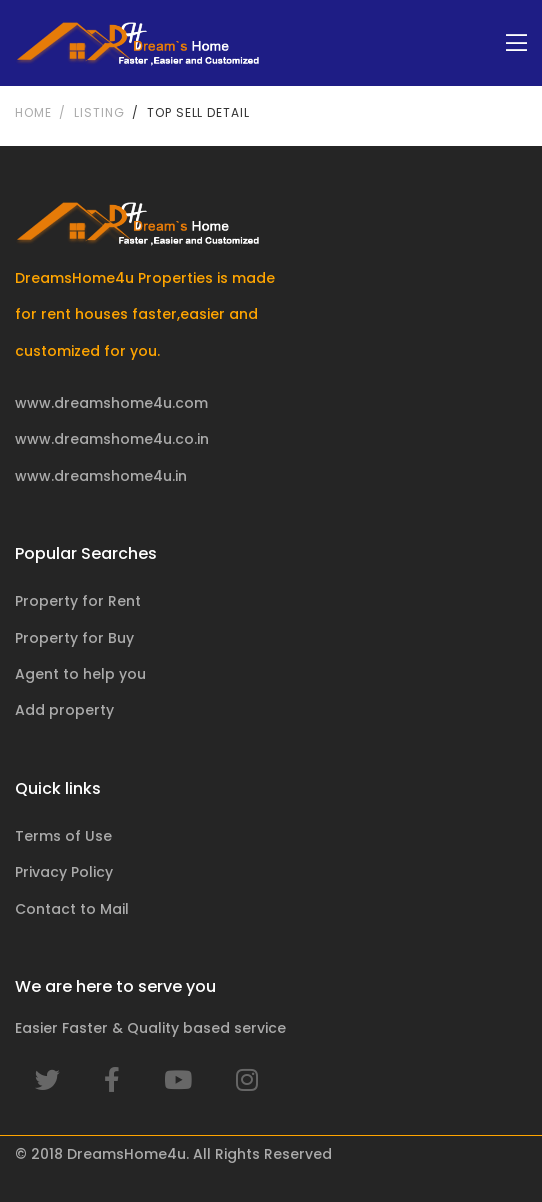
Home (33, 112)
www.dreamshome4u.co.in (112, 439)
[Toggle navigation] (516, 43)
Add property (64, 710)
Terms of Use (63, 836)
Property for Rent (78, 601)
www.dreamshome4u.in (101, 476)
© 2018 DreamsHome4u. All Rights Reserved (173, 1154)
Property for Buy (74, 638)
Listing (99, 112)
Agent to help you (80, 674)
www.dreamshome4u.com (111, 403)
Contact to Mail (72, 909)
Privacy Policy (64, 872)
